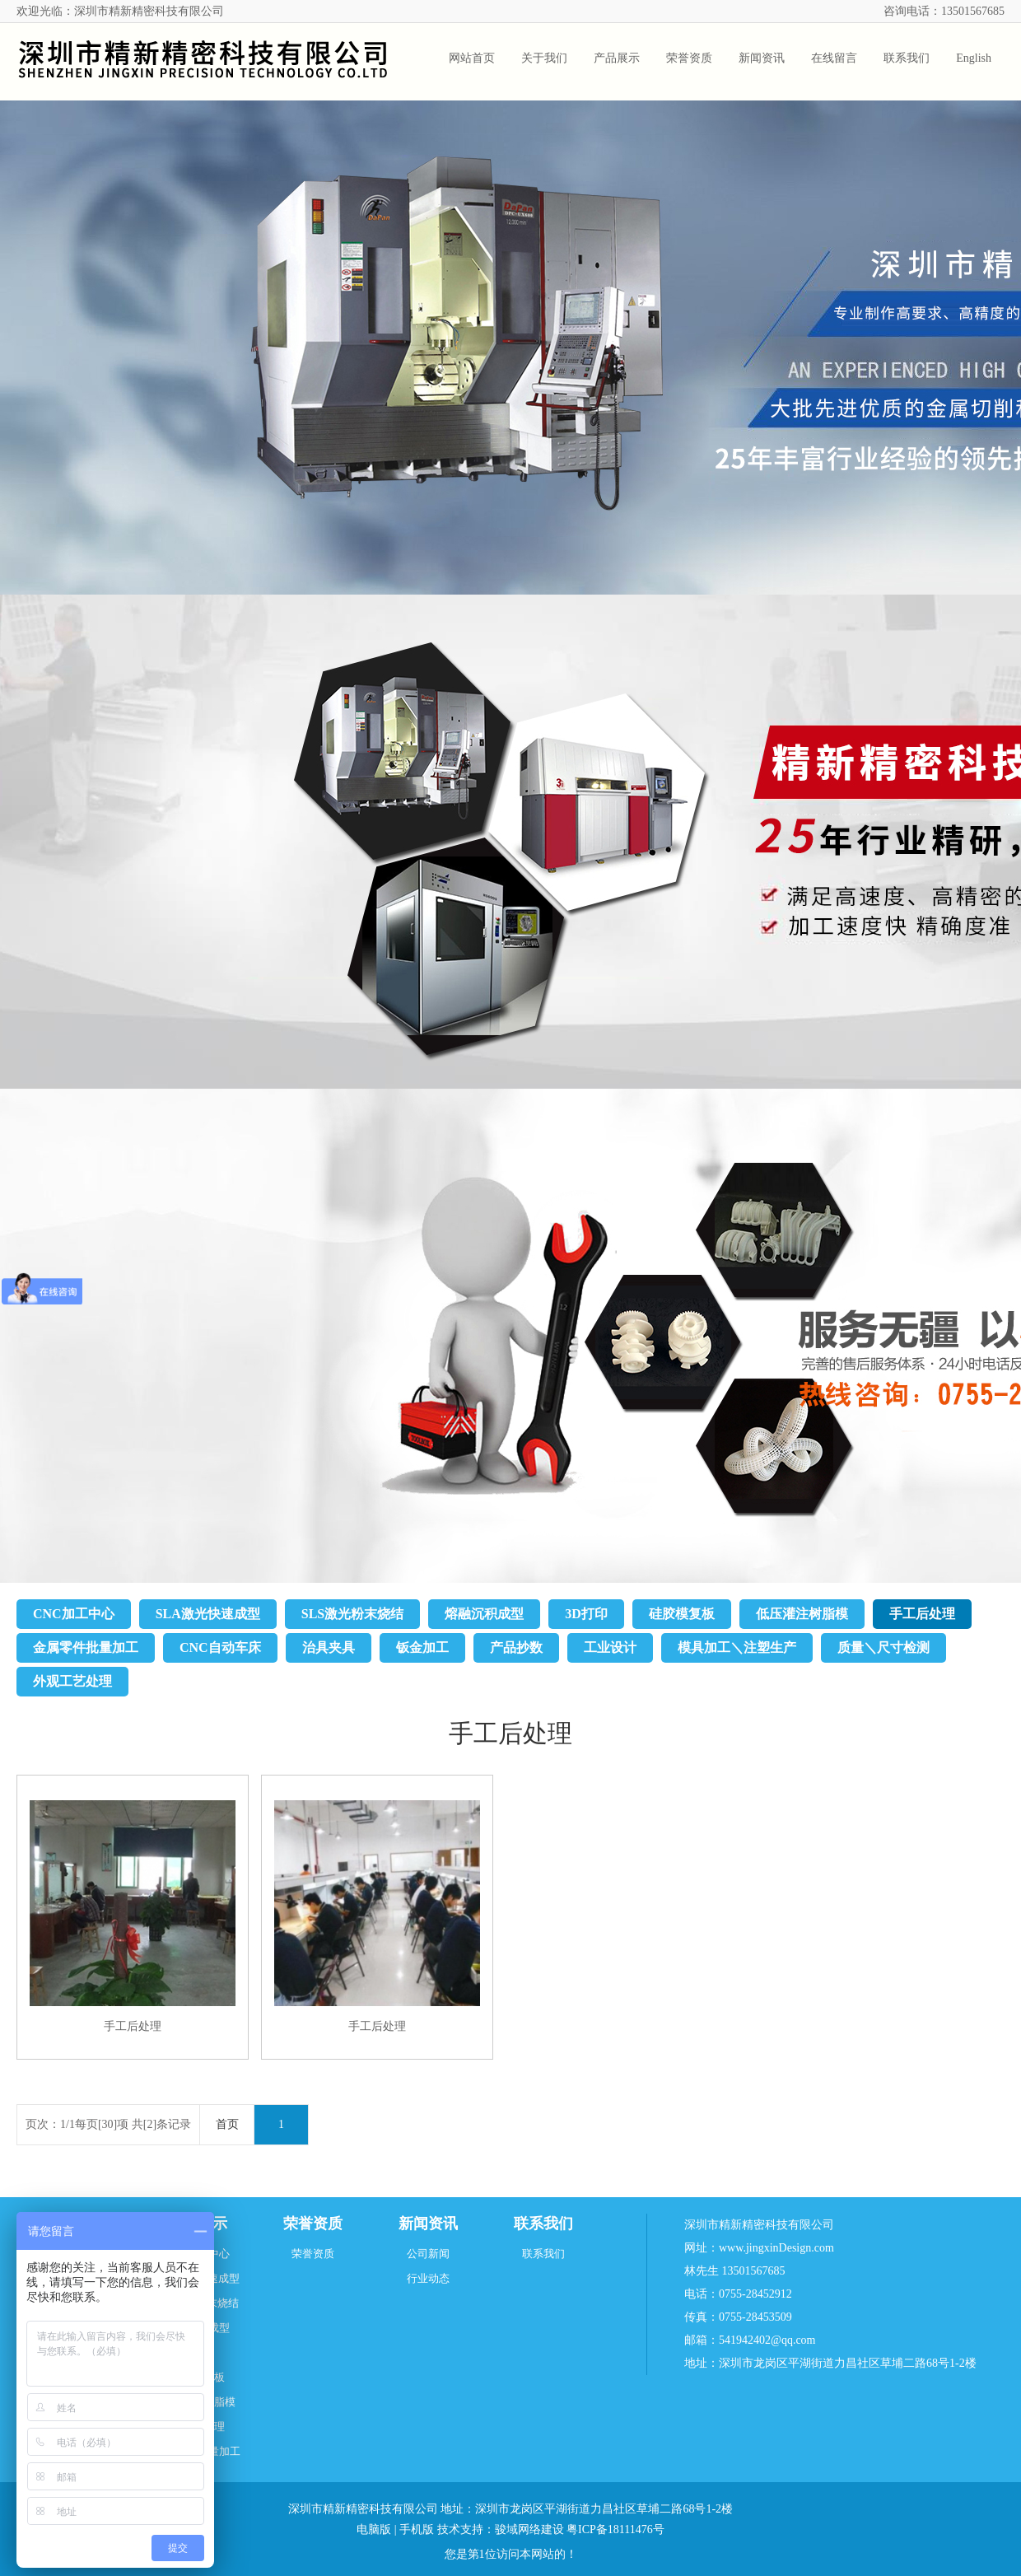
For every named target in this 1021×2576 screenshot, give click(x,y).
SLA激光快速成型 (208, 1614)
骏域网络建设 (529, 2529)
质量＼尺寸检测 (883, 1647)
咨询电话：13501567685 (944, 11)
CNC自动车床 (220, 1647)
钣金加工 (422, 1647)
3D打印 (586, 1614)
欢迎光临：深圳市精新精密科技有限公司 (120, 11)
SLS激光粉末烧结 (352, 1614)
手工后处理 (922, 1614)
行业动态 (428, 2278)
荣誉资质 (313, 2223)
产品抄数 (516, 1647)
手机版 (416, 2529)
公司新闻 (428, 2253)
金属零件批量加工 (85, 1647)
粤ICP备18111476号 (615, 2529)
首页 (227, 2124)
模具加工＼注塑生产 (737, 1647)
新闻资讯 (428, 2223)
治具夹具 (328, 1647)
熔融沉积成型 (484, 1614)
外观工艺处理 (72, 1681)
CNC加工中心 (73, 1614)
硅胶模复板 (682, 1614)
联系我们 (543, 2223)
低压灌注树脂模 (802, 1614)
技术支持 (460, 2529)
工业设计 (610, 1647)
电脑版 (374, 2529)
